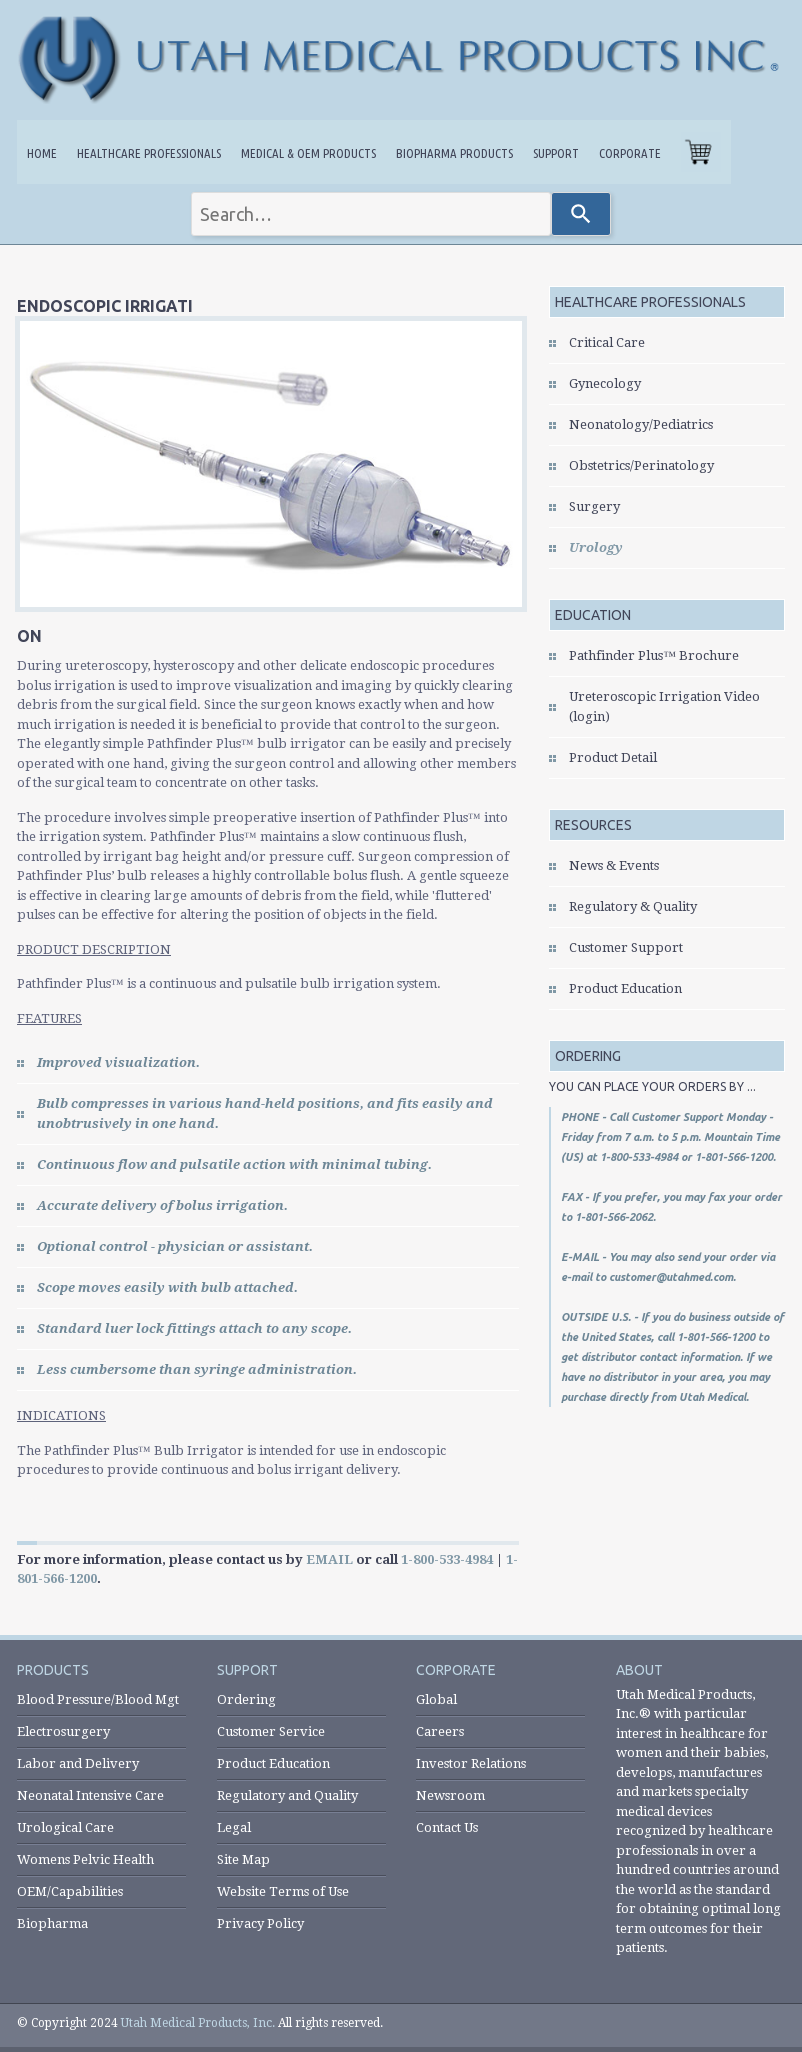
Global (436, 1699)
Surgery (594, 506)
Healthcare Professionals (149, 153)
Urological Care (65, 1827)
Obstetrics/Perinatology (641, 465)
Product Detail (613, 757)
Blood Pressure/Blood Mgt (98, 1699)
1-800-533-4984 (447, 1559)
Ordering (246, 1699)
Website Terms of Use (283, 1891)
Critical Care (607, 342)
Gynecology (605, 383)
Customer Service (271, 1731)
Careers (440, 1731)
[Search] (581, 214)
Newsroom (450, 1795)
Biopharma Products (454, 153)
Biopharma (52, 1923)
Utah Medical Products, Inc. (198, 2023)
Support (556, 153)
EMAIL (329, 1559)
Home (42, 153)
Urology (596, 547)
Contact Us (447, 1827)
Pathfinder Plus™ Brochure (654, 655)
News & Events (614, 865)
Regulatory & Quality (633, 906)
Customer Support (626, 947)
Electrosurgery (63, 1731)
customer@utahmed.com (671, 1277)
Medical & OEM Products (308, 153)
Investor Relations (471, 1763)
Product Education (625, 988)
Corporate (630, 153)
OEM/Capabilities (70, 1891)
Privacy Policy (260, 1923)
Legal (234, 1827)
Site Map (243, 1859)
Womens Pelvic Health (85, 1859)
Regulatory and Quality (287, 1795)
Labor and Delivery (78, 1763)
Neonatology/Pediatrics (641, 424)
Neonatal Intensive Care (90, 1795)
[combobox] (371, 214)
